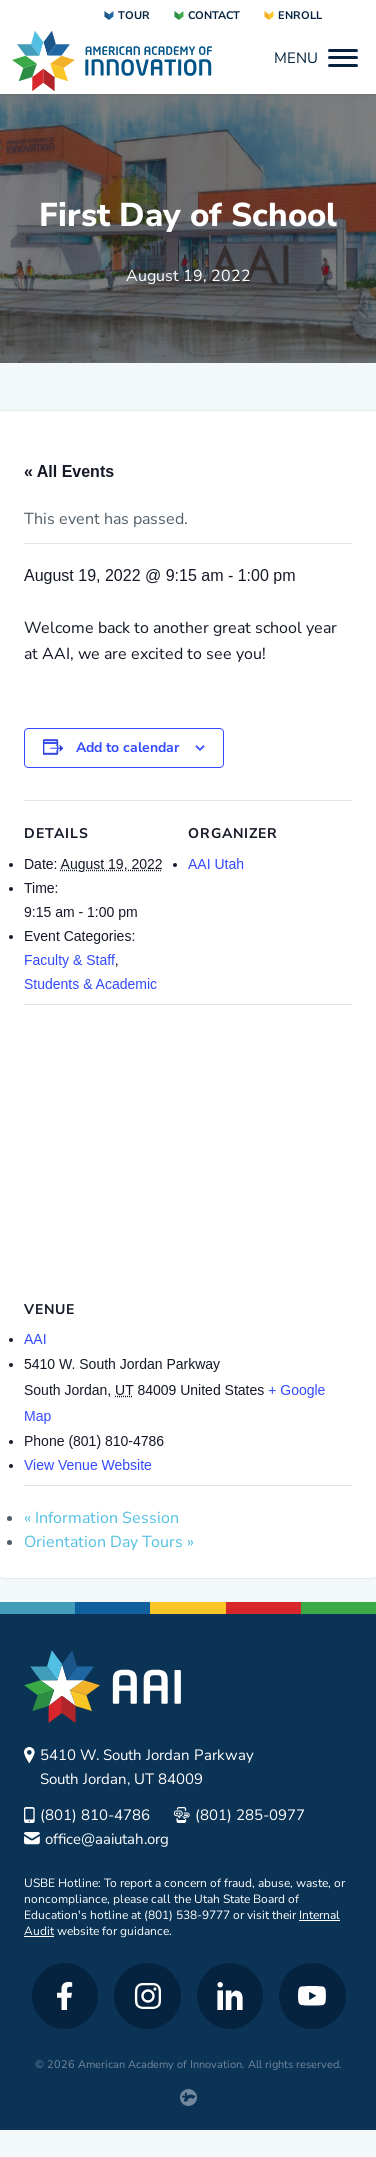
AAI (35, 1339)
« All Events (69, 471)
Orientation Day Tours (109, 1542)
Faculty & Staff (69, 960)
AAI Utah (216, 864)
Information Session (101, 1518)
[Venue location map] (188, 1148)
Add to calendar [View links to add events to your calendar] (127, 747)
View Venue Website (88, 1465)
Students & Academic (90, 984)
